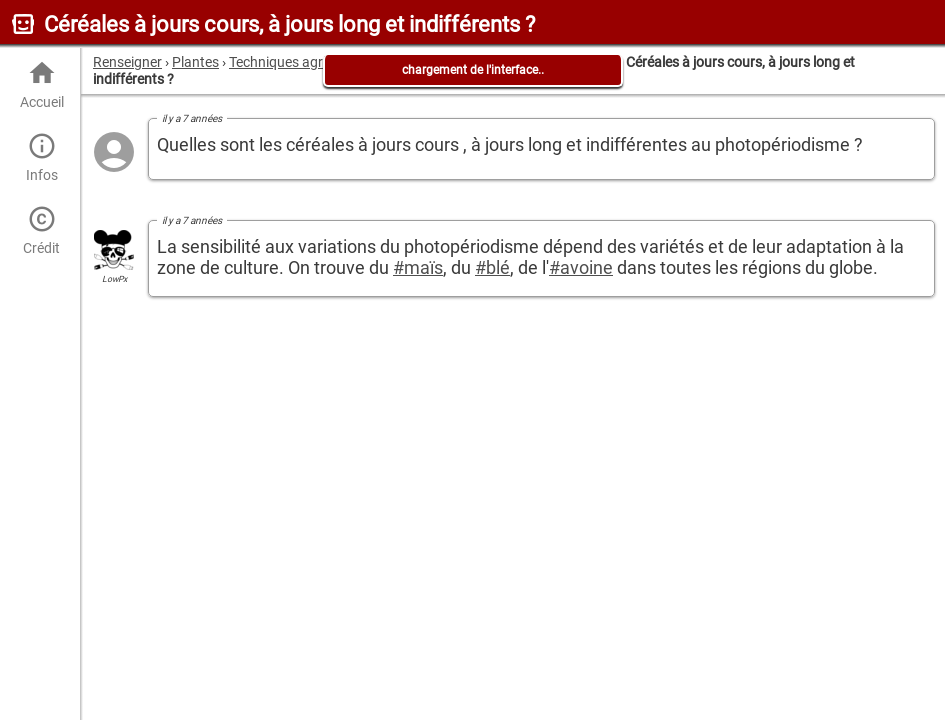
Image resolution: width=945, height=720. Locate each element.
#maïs (418, 267)
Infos (41, 157)
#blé (492, 267)
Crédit (41, 230)
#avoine (581, 267)
